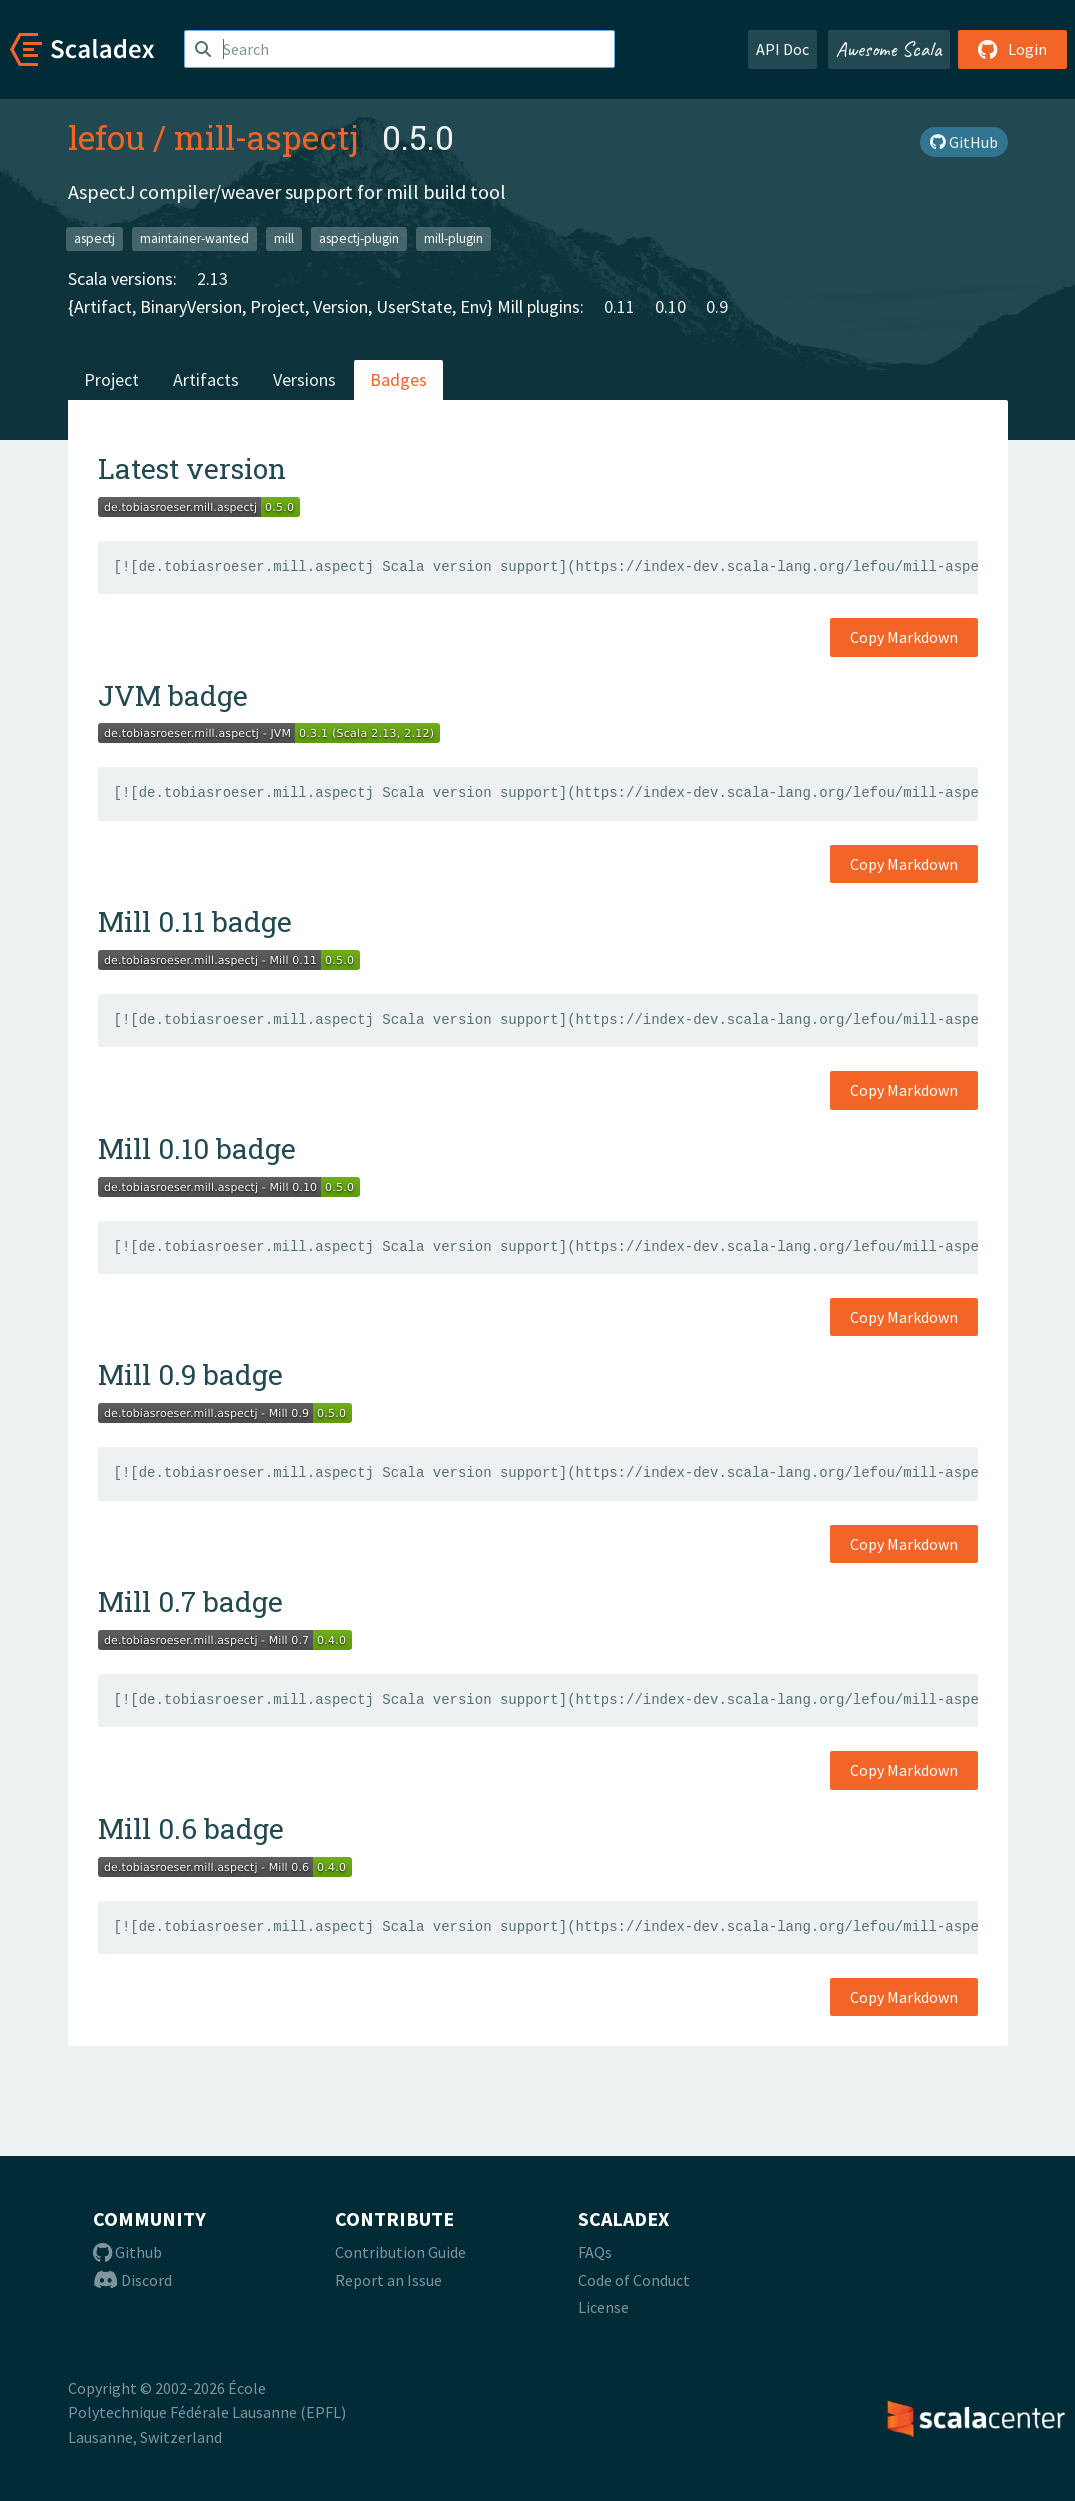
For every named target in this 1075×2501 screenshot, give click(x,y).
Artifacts (206, 379)
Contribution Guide (400, 2252)
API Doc (782, 49)
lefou (106, 137)
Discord (132, 2280)
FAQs (595, 2252)
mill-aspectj (266, 137)
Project (111, 379)
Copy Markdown (904, 637)
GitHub (964, 142)
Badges (398, 379)
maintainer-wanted (194, 238)
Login (1012, 49)
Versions (304, 379)
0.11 (619, 306)
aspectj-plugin (359, 238)
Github (127, 2252)
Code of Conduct (634, 2280)
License (603, 2307)
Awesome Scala (889, 49)
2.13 (212, 278)
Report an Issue (388, 2280)
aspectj (94, 238)
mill (284, 238)
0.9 (717, 306)
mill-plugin (453, 238)
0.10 (670, 306)
